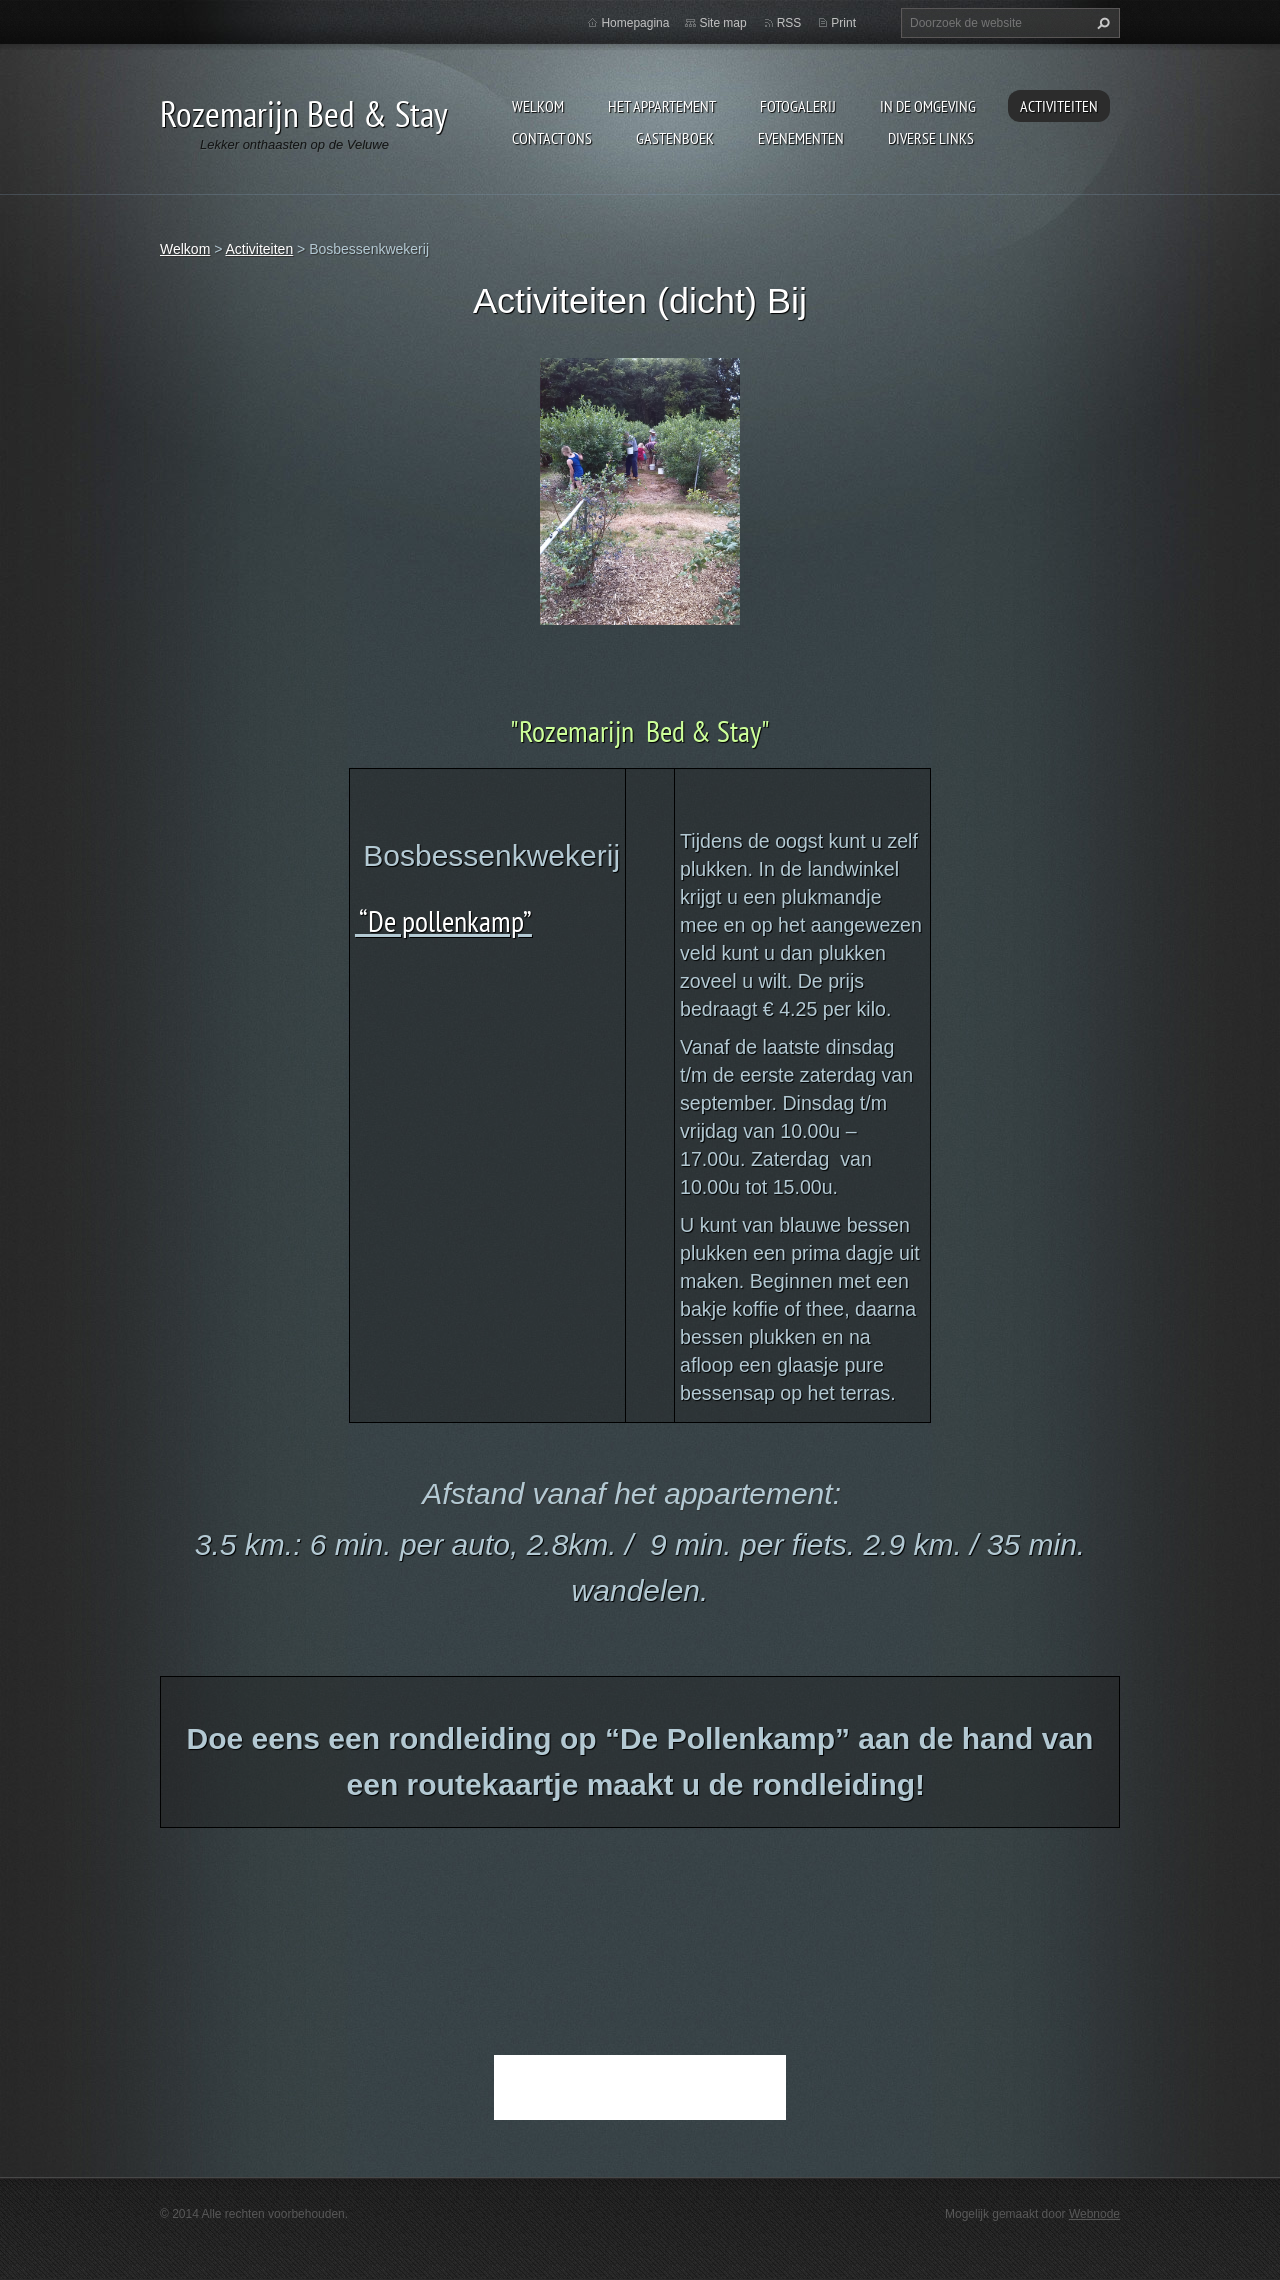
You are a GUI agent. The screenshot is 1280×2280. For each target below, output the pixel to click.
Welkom (538, 106)
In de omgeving (928, 106)
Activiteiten (1059, 106)
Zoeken (1101, 23)
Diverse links (931, 138)
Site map (722, 23)
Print (843, 23)
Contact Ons (552, 138)
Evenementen (801, 138)
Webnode (1094, 2214)
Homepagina (635, 23)
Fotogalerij (798, 106)
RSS (789, 23)
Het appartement (662, 106)
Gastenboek (675, 138)
